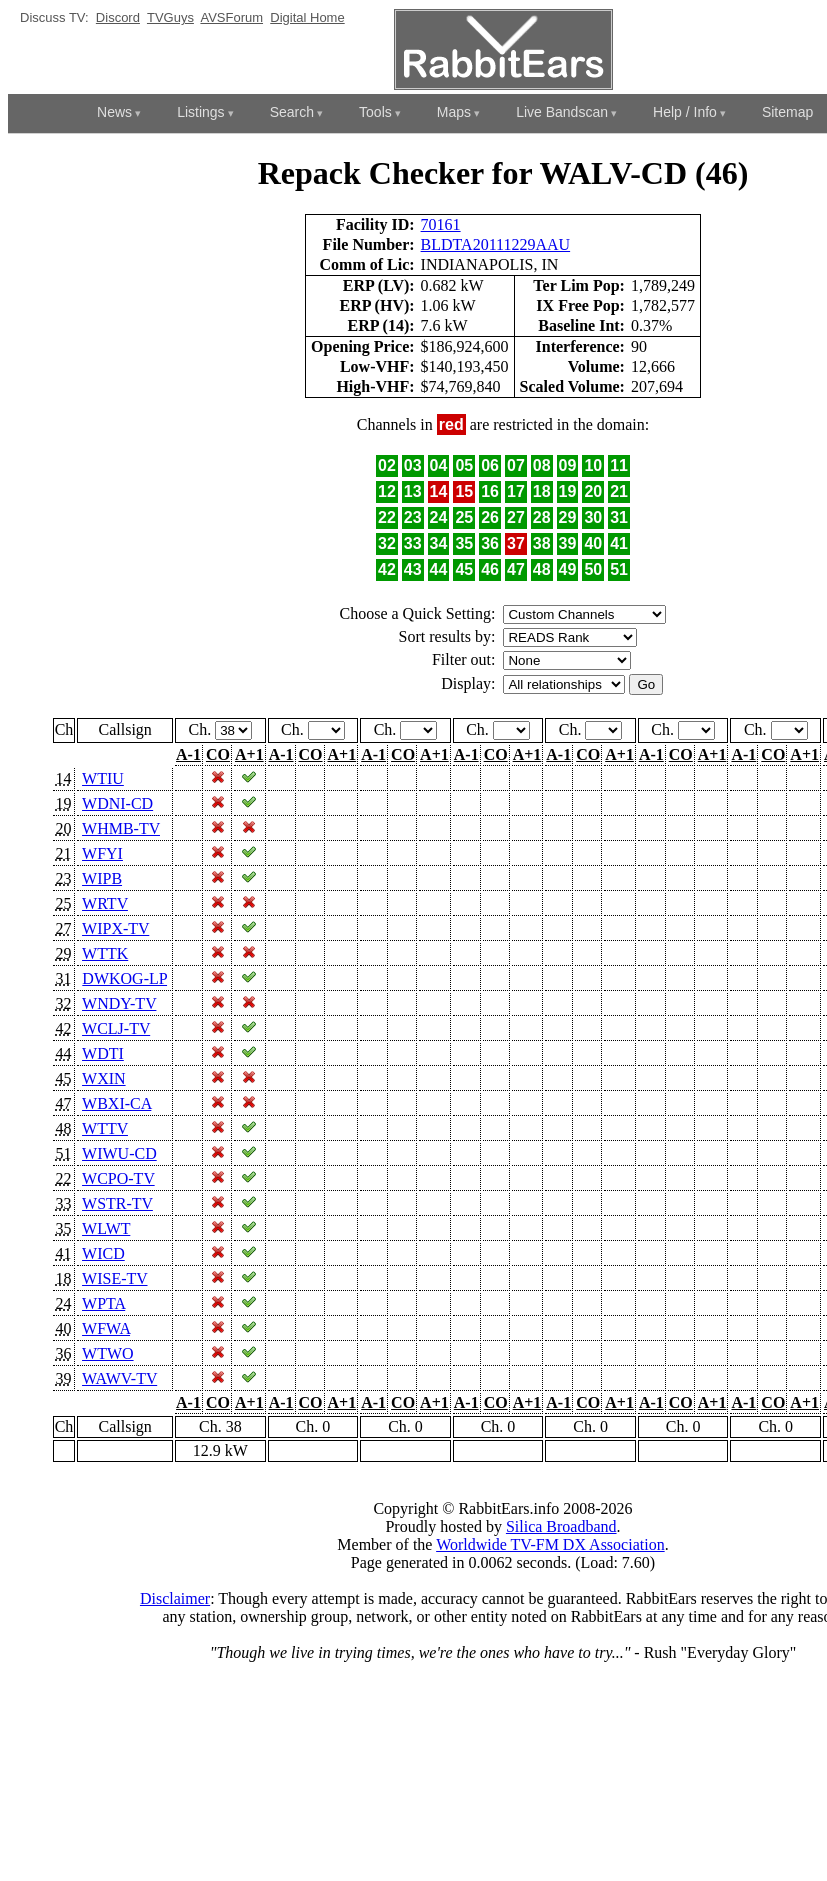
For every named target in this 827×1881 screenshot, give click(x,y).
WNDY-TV (119, 1003)
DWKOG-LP (124, 978)
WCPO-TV (118, 1178)
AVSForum (231, 17)
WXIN (104, 1078)
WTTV (105, 1128)
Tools (375, 112)
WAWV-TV (119, 1378)
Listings (200, 112)
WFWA (106, 1328)
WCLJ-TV (116, 1028)
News (114, 112)
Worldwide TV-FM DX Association (550, 1544)
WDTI (103, 1053)
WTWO (108, 1353)
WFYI (102, 853)
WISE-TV (114, 1278)
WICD (103, 1253)
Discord (118, 17)
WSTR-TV (117, 1203)
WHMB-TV (121, 828)
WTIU (103, 778)
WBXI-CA (116, 1103)
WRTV (105, 903)
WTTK (105, 953)
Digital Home (307, 17)
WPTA (103, 1303)
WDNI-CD (117, 803)
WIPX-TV (115, 928)
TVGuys (170, 17)
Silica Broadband (561, 1526)
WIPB (102, 878)
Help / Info (685, 112)
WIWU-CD (119, 1153)
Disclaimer (175, 1598)
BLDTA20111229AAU (496, 244)
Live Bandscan (562, 112)
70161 (441, 224)
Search (292, 112)
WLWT (106, 1228)
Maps (454, 112)
